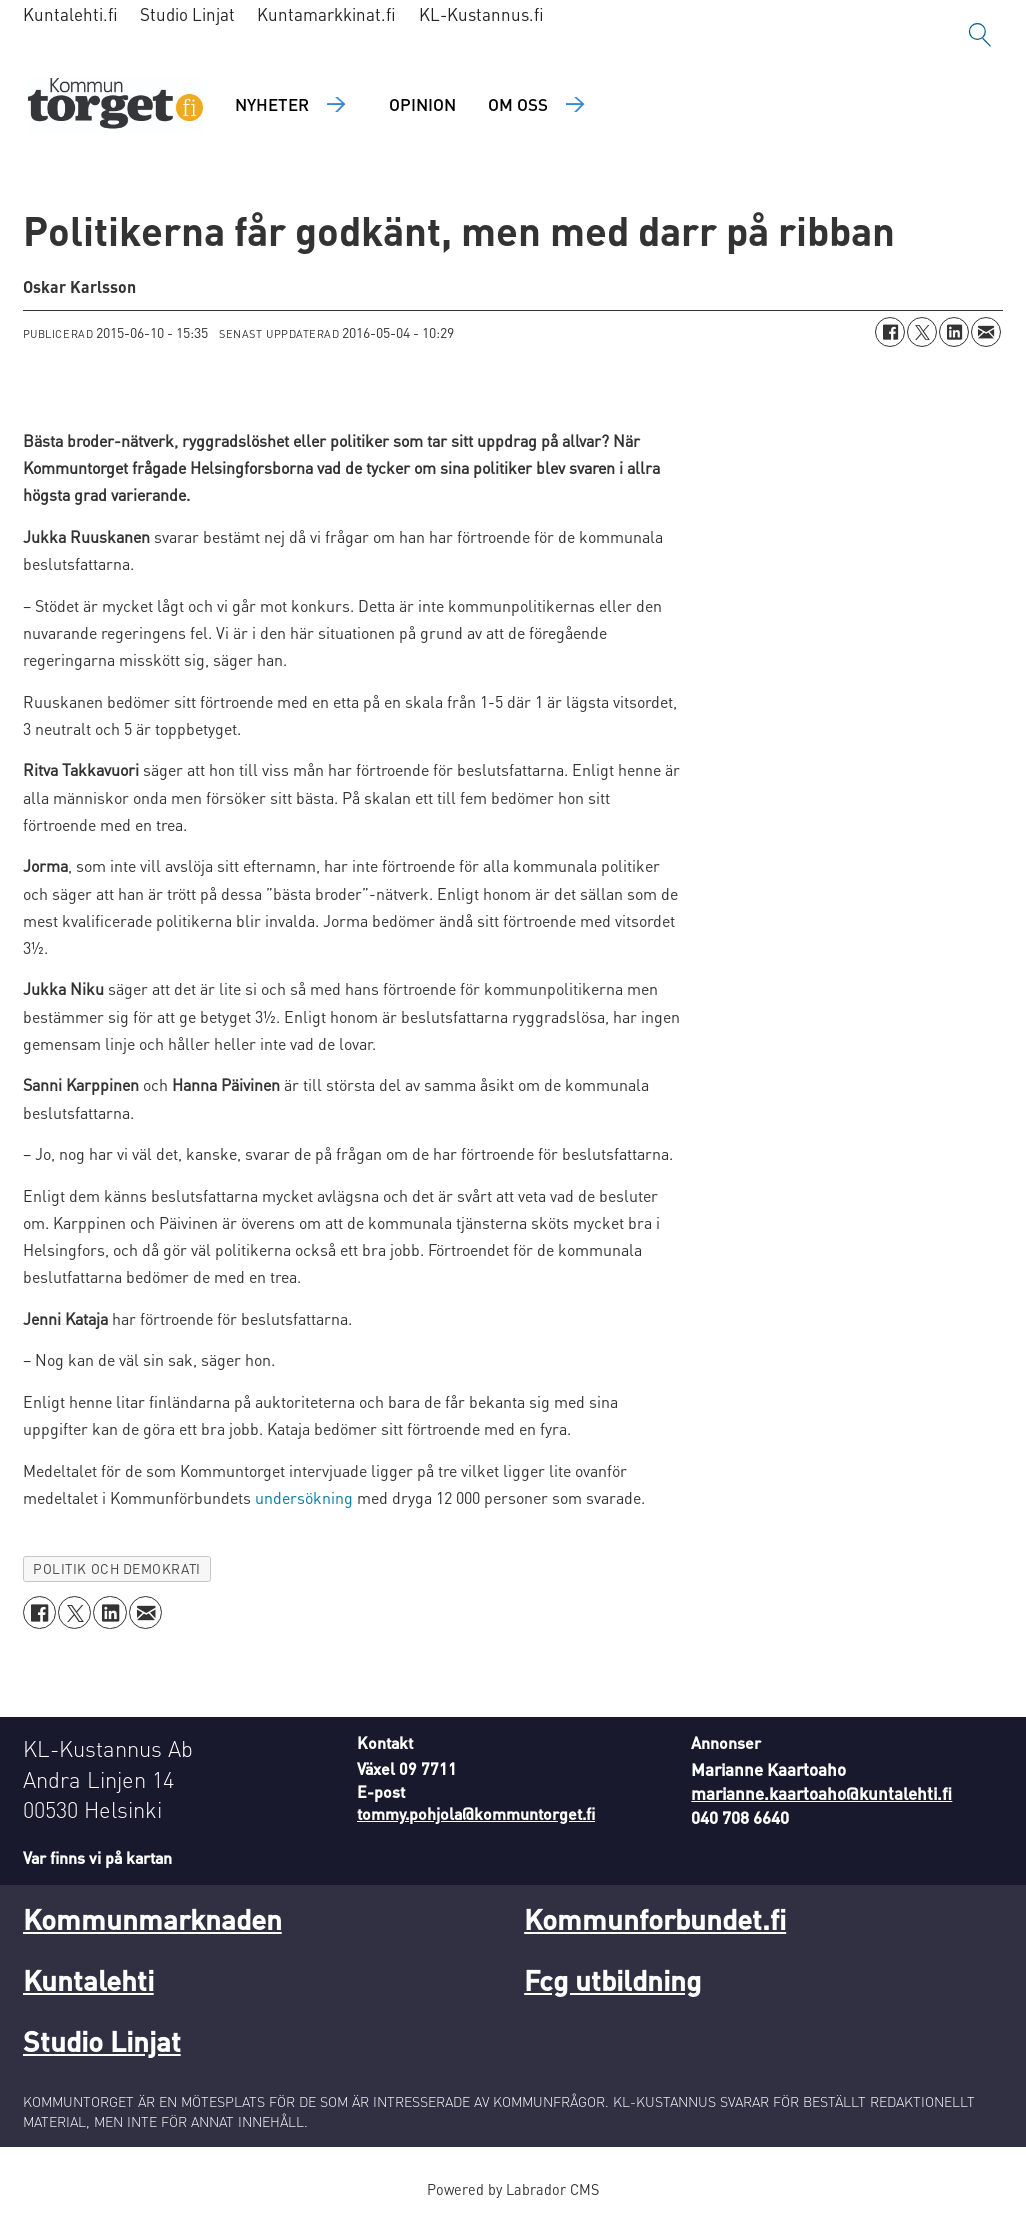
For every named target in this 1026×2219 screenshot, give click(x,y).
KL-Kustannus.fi (481, 14)
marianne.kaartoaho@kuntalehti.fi (821, 1793)
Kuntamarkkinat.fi (326, 14)
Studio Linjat (187, 14)
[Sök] (980, 35)
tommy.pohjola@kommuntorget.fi (476, 1813)
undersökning (304, 1497)
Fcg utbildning (612, 1980)
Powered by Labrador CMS (513, 2189)
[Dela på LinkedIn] (954, 332)
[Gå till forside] (115, 105)
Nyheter (272, 104)
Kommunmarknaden (152, 1919)
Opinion (422, 104)
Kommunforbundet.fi (655, 1919)
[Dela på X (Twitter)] (922, 332)
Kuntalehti (88, 1980)
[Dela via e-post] (986, 332)
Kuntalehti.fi (70, 14)
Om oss (518, 104)
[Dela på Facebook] (890, 332)
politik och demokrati (116, 1568)
